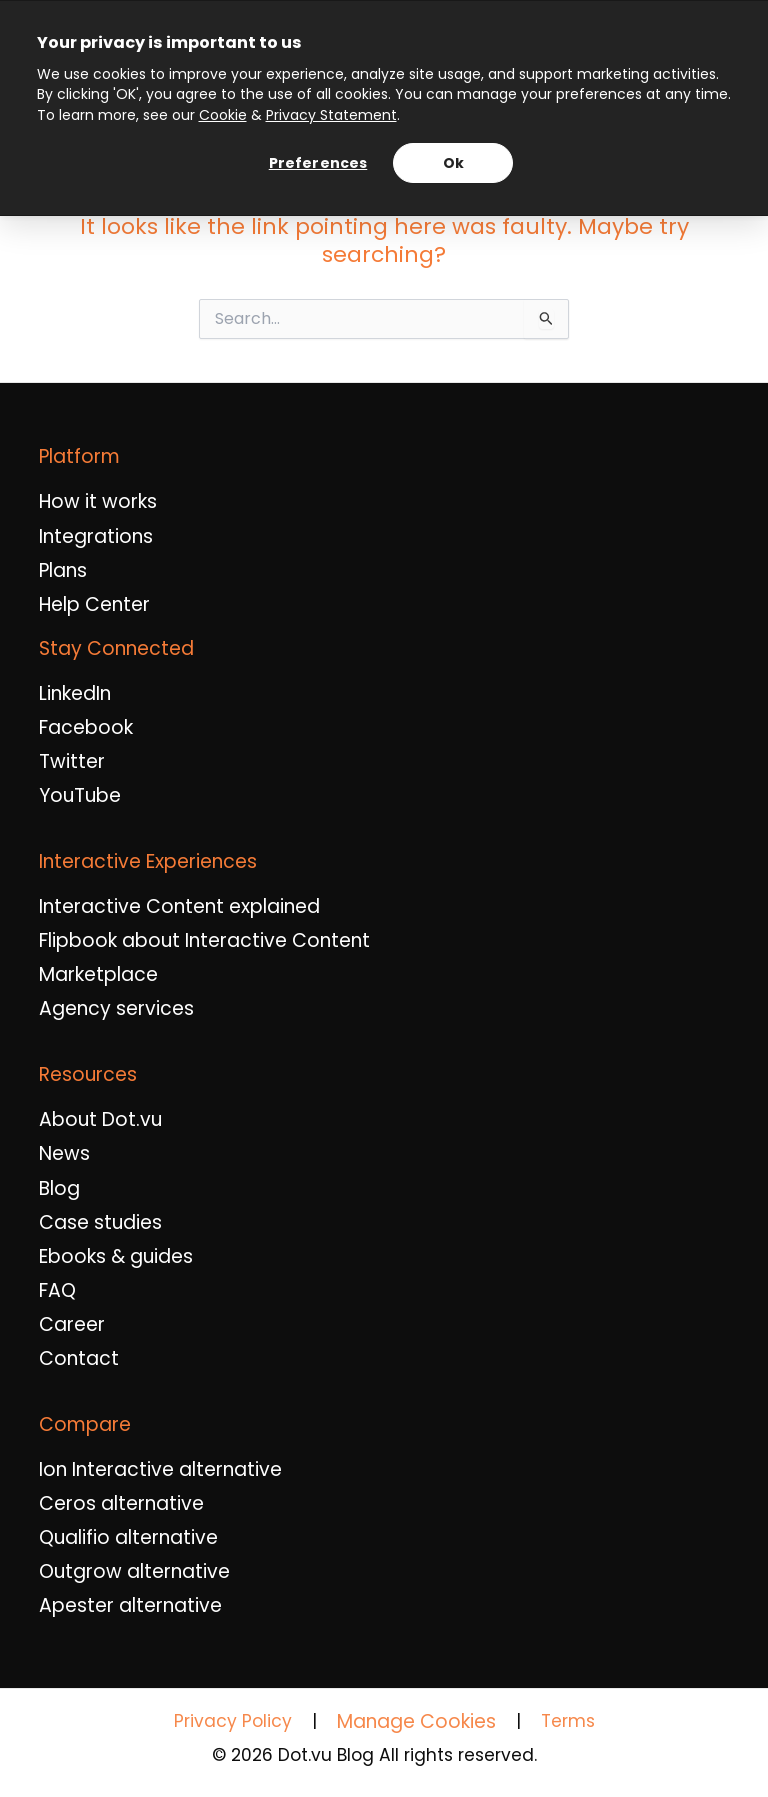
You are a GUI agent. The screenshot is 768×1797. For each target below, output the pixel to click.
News (64, 1154)
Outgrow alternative (134, 1572)
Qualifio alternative (128, 1538)
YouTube (80, 796)
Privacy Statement (331, 115)
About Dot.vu (100, 1120)
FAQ (57, 1291)
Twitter (72, 762)
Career (72, 1325)
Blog (59, 1189)
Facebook (86, 728)
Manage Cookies (416, 1721)
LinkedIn (75, 694)
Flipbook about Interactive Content (204, 941)
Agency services (116, 1009)
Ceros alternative (121, 1504)
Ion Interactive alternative (160, 1470)
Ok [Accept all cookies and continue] (453, 163)
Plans (63, 571)
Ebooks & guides (116, 1257)
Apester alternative (130, 1606)
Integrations (96, 537)
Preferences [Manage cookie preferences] (318, 163)
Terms (568, 1721)
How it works (98, 502)
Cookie (223, 115)
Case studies (100, 1223)
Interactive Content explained (179, 907)
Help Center (94, 605)
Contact (79, 1359)
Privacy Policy (233, 1721)
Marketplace (98, 975)
